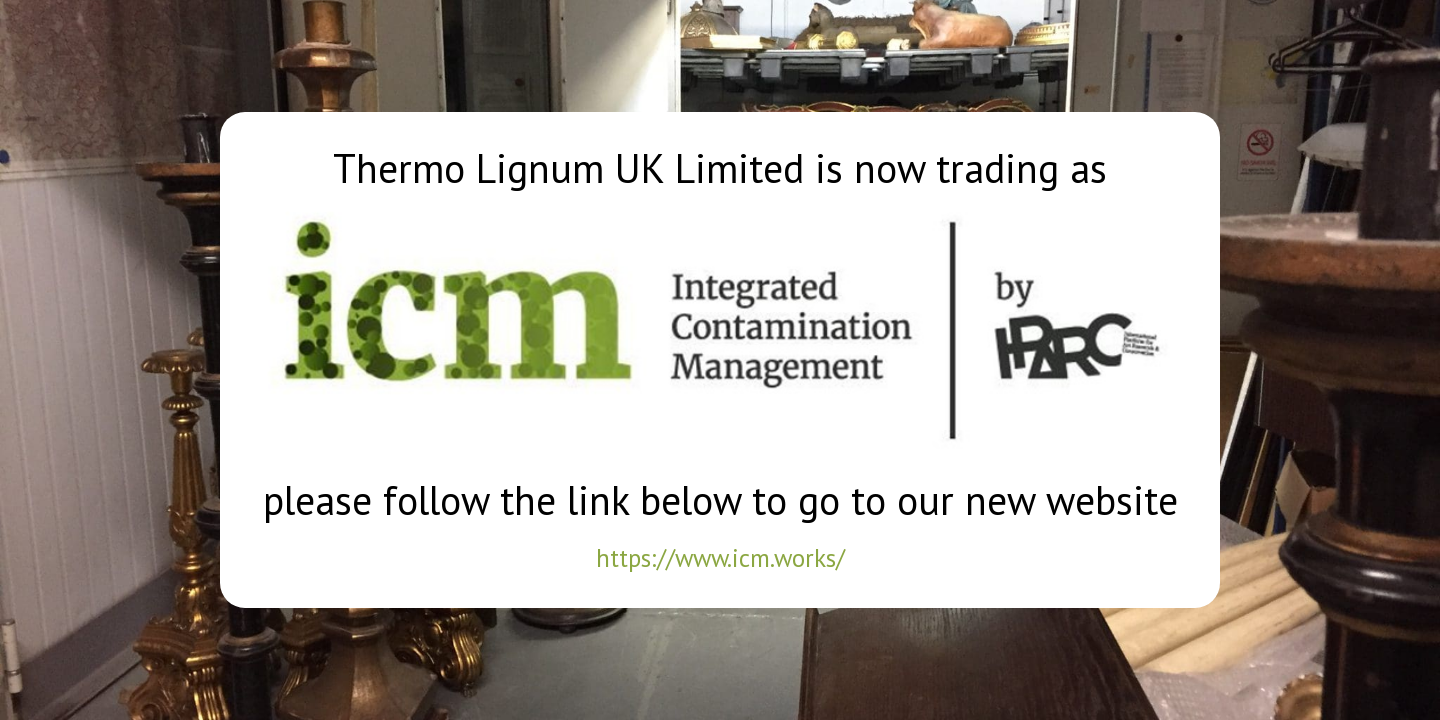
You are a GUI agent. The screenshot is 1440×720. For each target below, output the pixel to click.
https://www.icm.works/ (720, 552)
